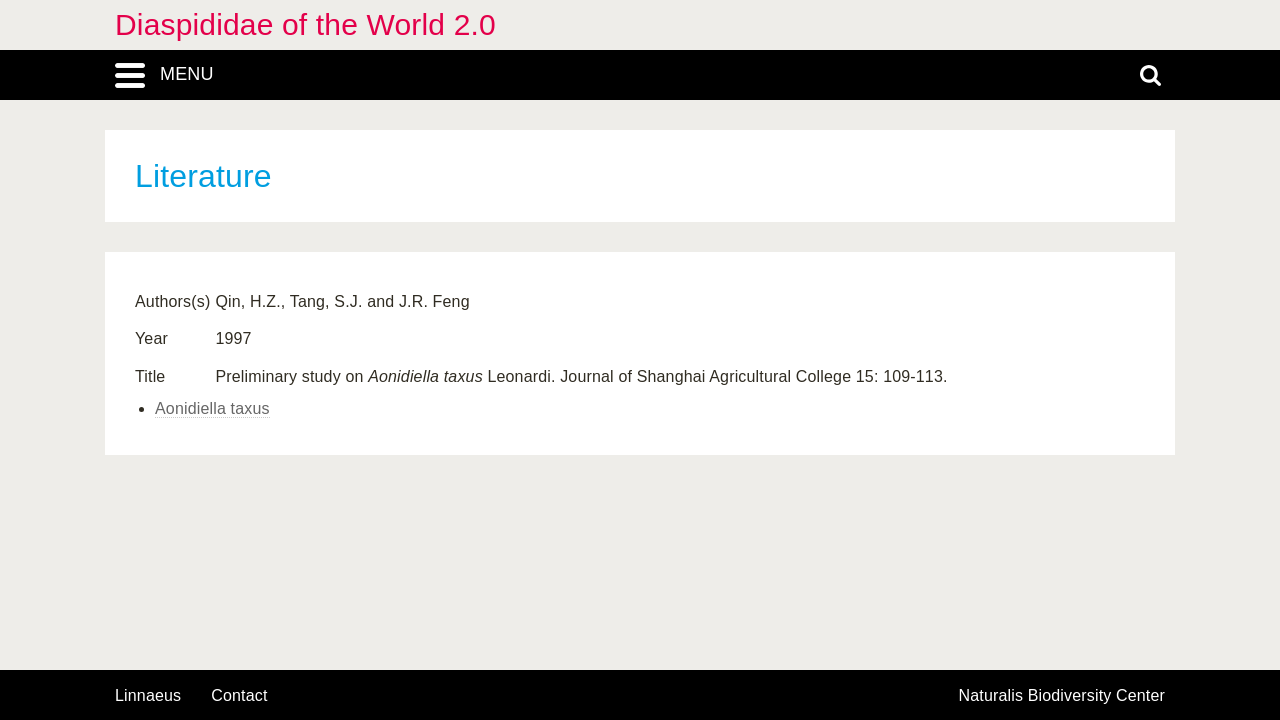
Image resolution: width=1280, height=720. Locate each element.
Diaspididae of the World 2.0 (305, 24)
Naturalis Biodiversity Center (1062, 696)
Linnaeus (148, 696)
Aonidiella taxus (212, 408)
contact (239, 695)
